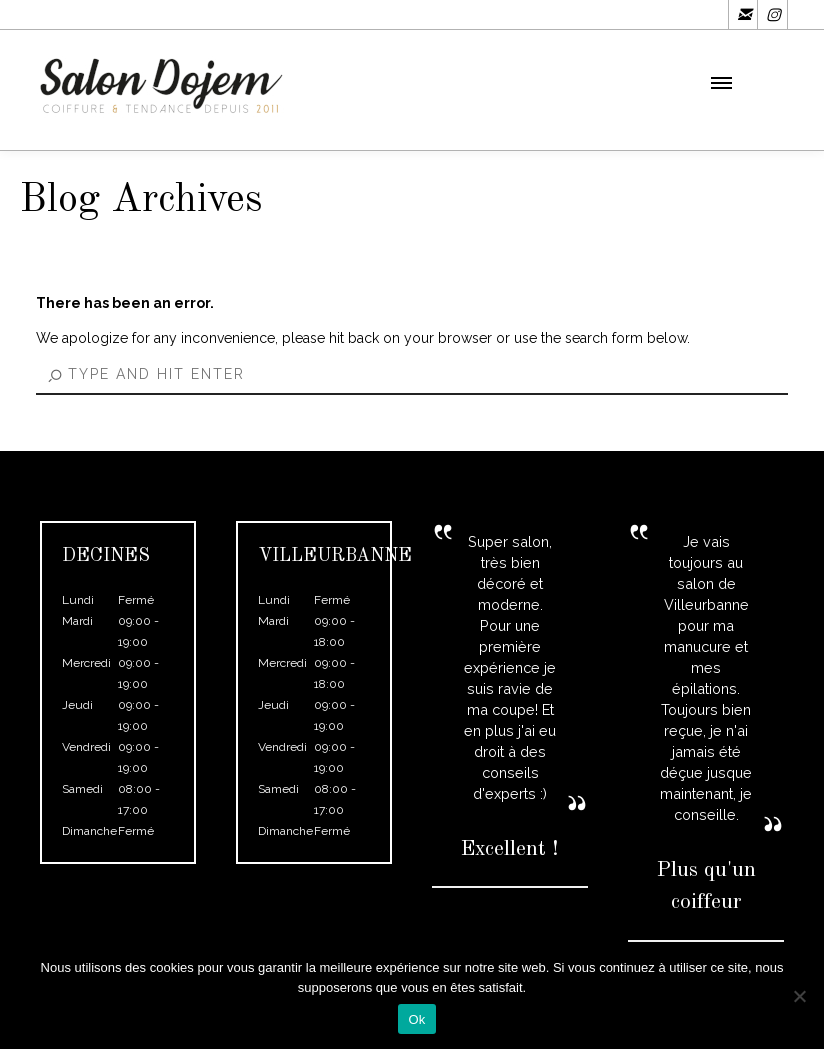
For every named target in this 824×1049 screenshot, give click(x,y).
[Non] (799, 996)
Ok (416, 1019)
